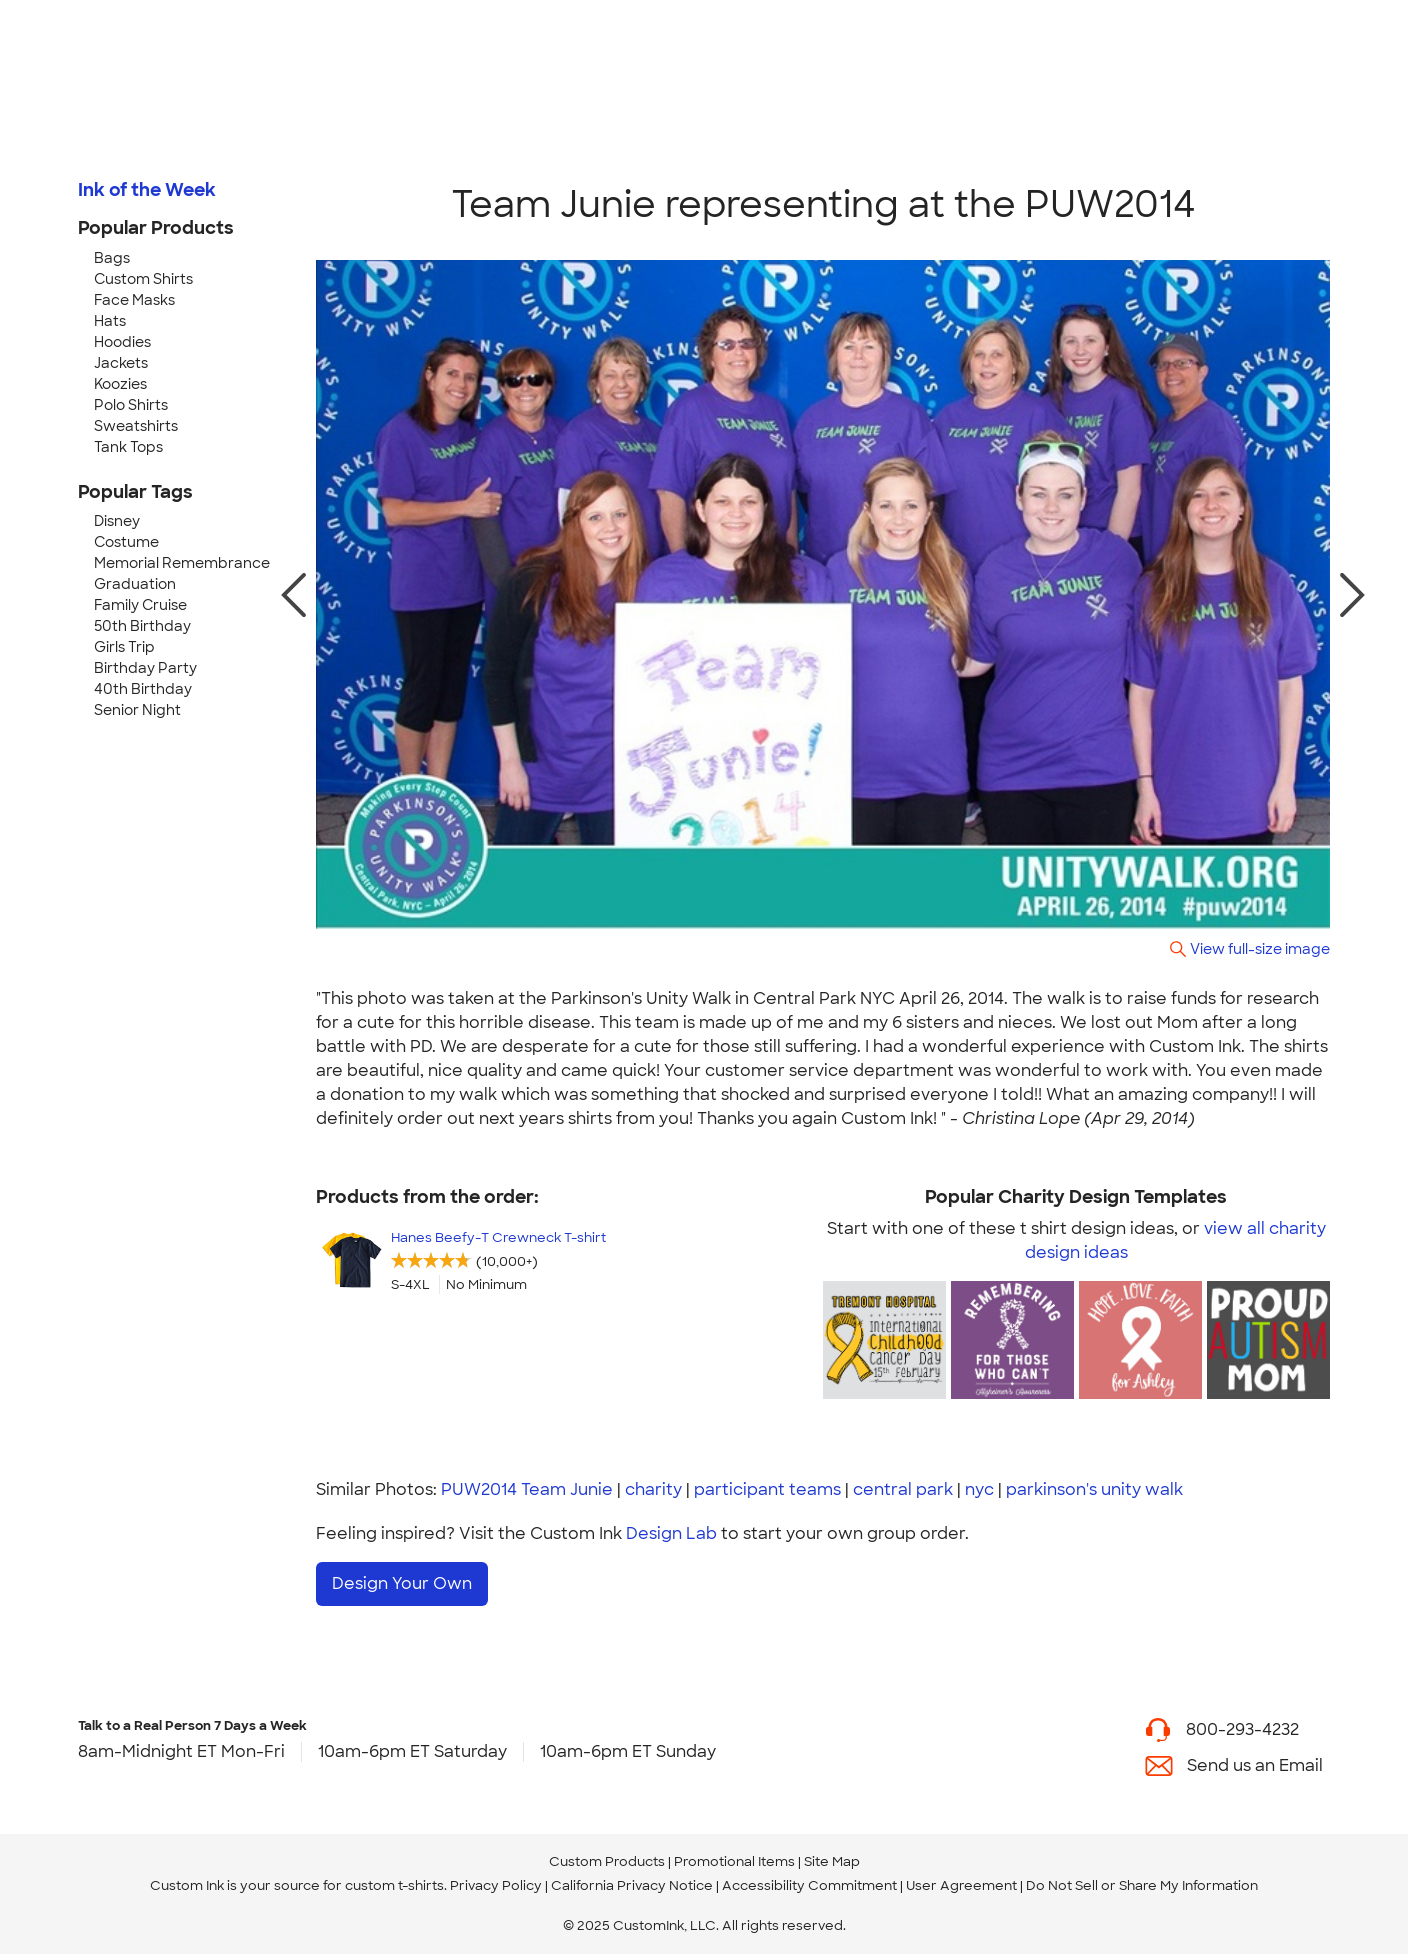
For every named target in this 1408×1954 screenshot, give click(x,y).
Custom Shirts (143, 279)
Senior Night (137, 710)
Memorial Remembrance (182, 563)
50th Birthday (142, 626)
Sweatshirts (136, 426)
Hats (110, 321)
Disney (117, 521)
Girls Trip (124, 647)
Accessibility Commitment (809, 1885)
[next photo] (1352, 595)
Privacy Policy (496, 1885)
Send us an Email (1255, 1765)
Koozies (120, 384)
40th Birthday (143, 689)
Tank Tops (128, 447)
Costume (126, 542)
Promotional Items (734, 1861)
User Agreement (961, 1885)
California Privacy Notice (632, 1885)
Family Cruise (140, 605)
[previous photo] (293, 595)
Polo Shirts (131, 405)
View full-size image (1260, 948)
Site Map (832, 1861)
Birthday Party (145, 668)
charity (653, 1489)
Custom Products (607, 1861)
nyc (979, 1489)
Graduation (135, 584)
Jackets (121, 363)
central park (903, 1489)
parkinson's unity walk (1094, 1489)
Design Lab (671, 1533)
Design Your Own (402, 1583)
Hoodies (122, 342)
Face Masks (134, 300)
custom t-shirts (394, 1885)
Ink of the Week (147, 190)
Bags (112, 258)
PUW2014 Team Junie (527, 1489)
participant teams (767, 1489)
